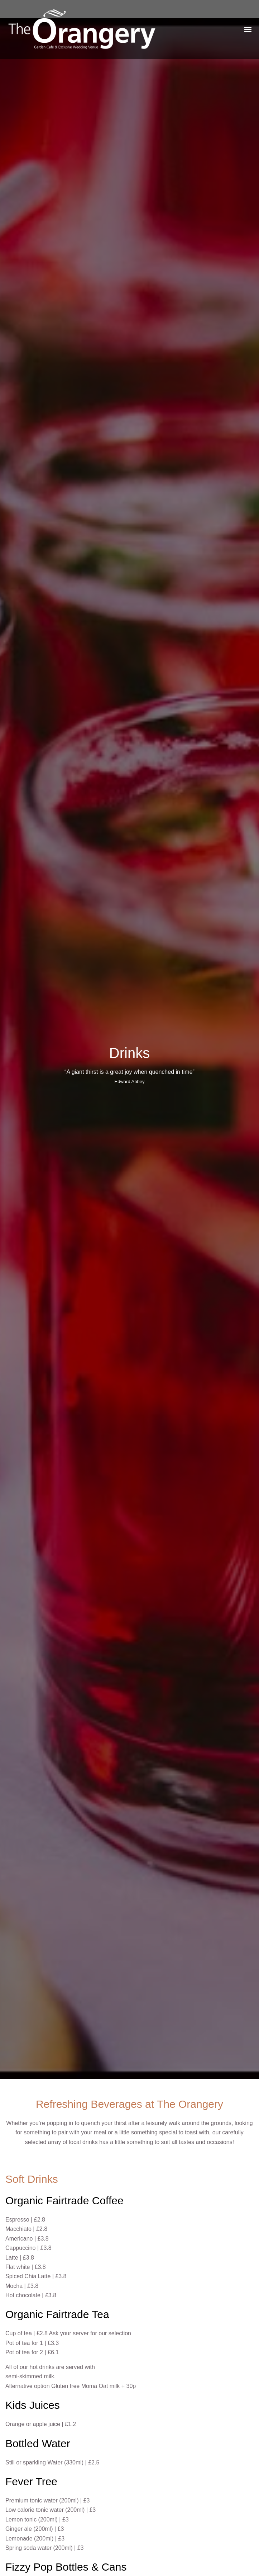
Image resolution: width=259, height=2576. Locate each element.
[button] (248, 29)
